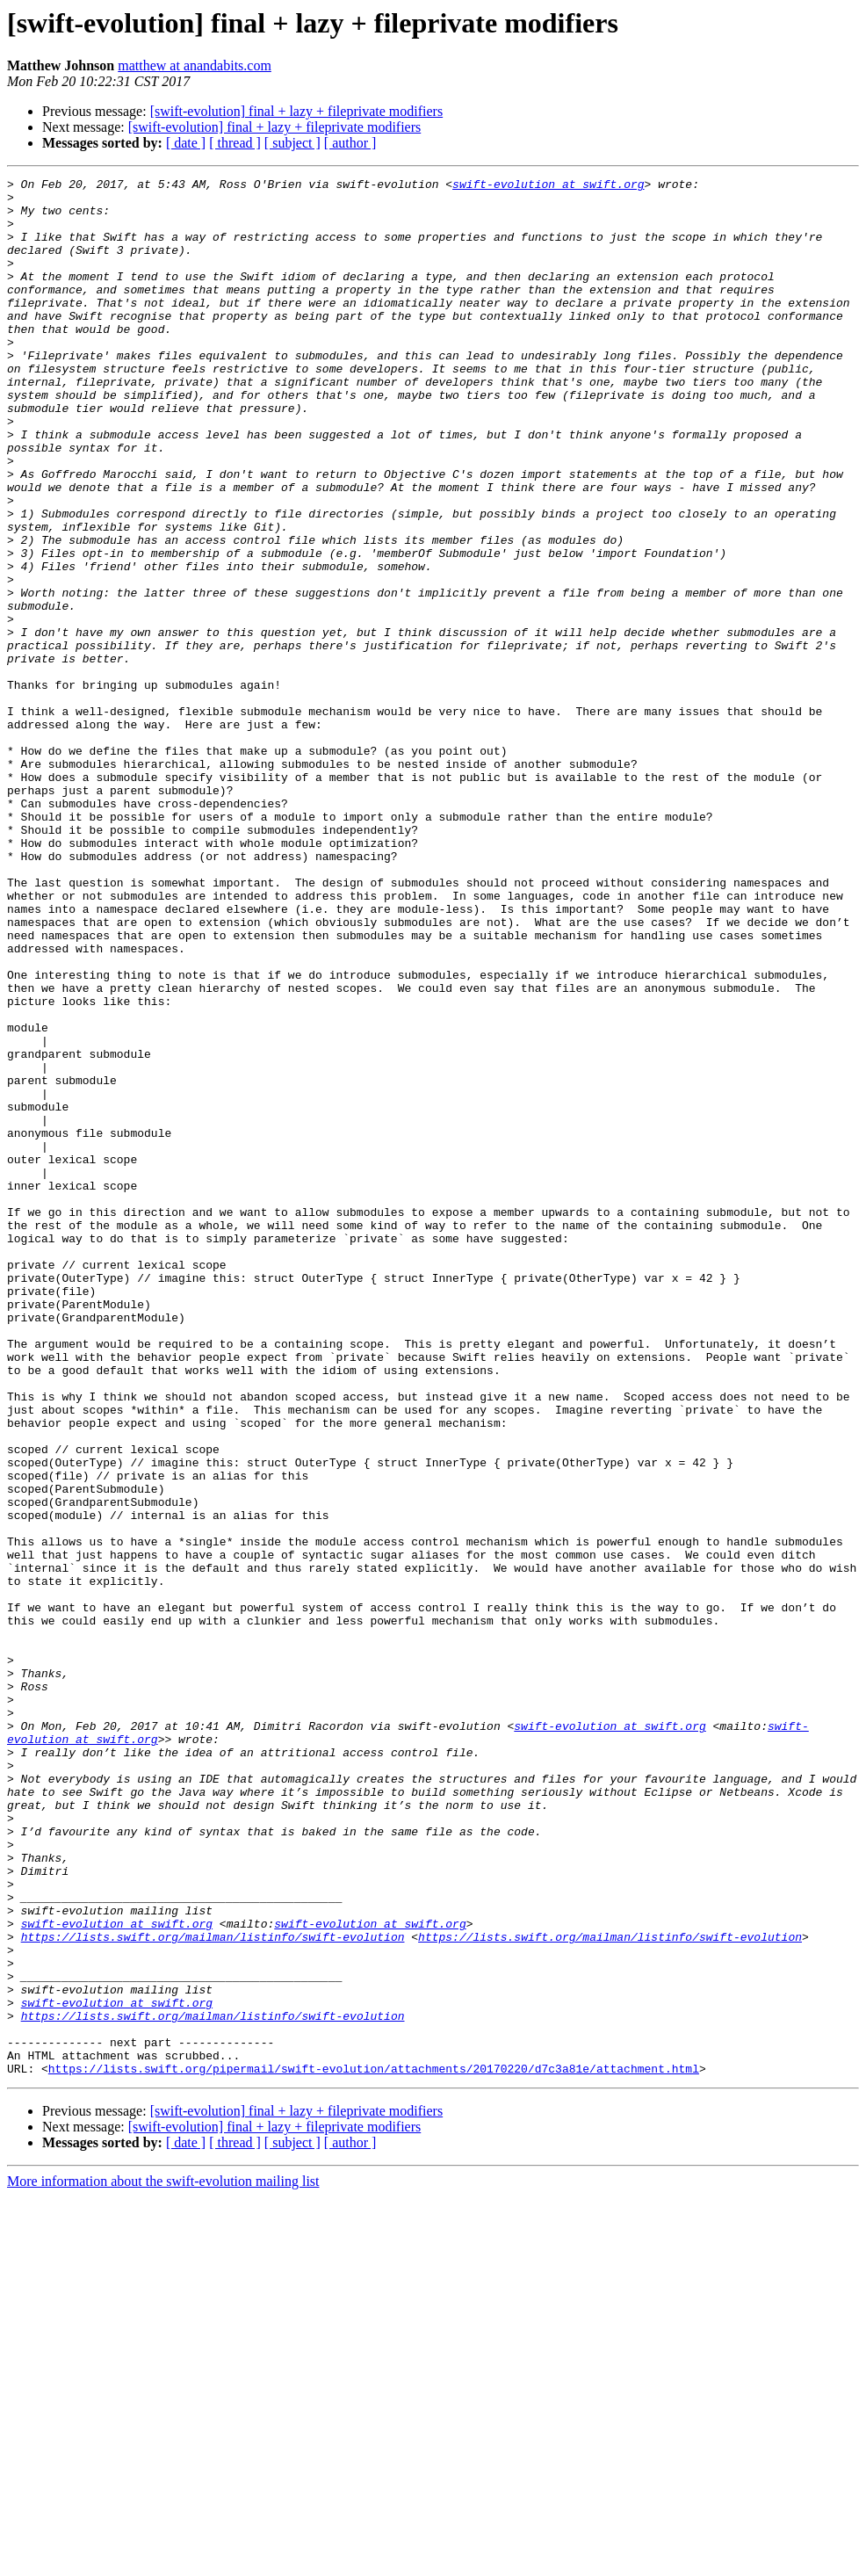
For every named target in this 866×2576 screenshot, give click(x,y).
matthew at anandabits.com (194, 65)
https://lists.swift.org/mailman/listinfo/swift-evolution (213, 2289)
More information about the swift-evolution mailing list (163, 2560)
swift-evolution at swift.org (548, 186)
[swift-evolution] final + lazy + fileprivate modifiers (297, 111)
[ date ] (186, 142)
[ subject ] (292, 142)
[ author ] (350, 142)
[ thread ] (235, 142)
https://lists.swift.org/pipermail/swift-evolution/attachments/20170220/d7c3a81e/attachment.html (373, 2448)
